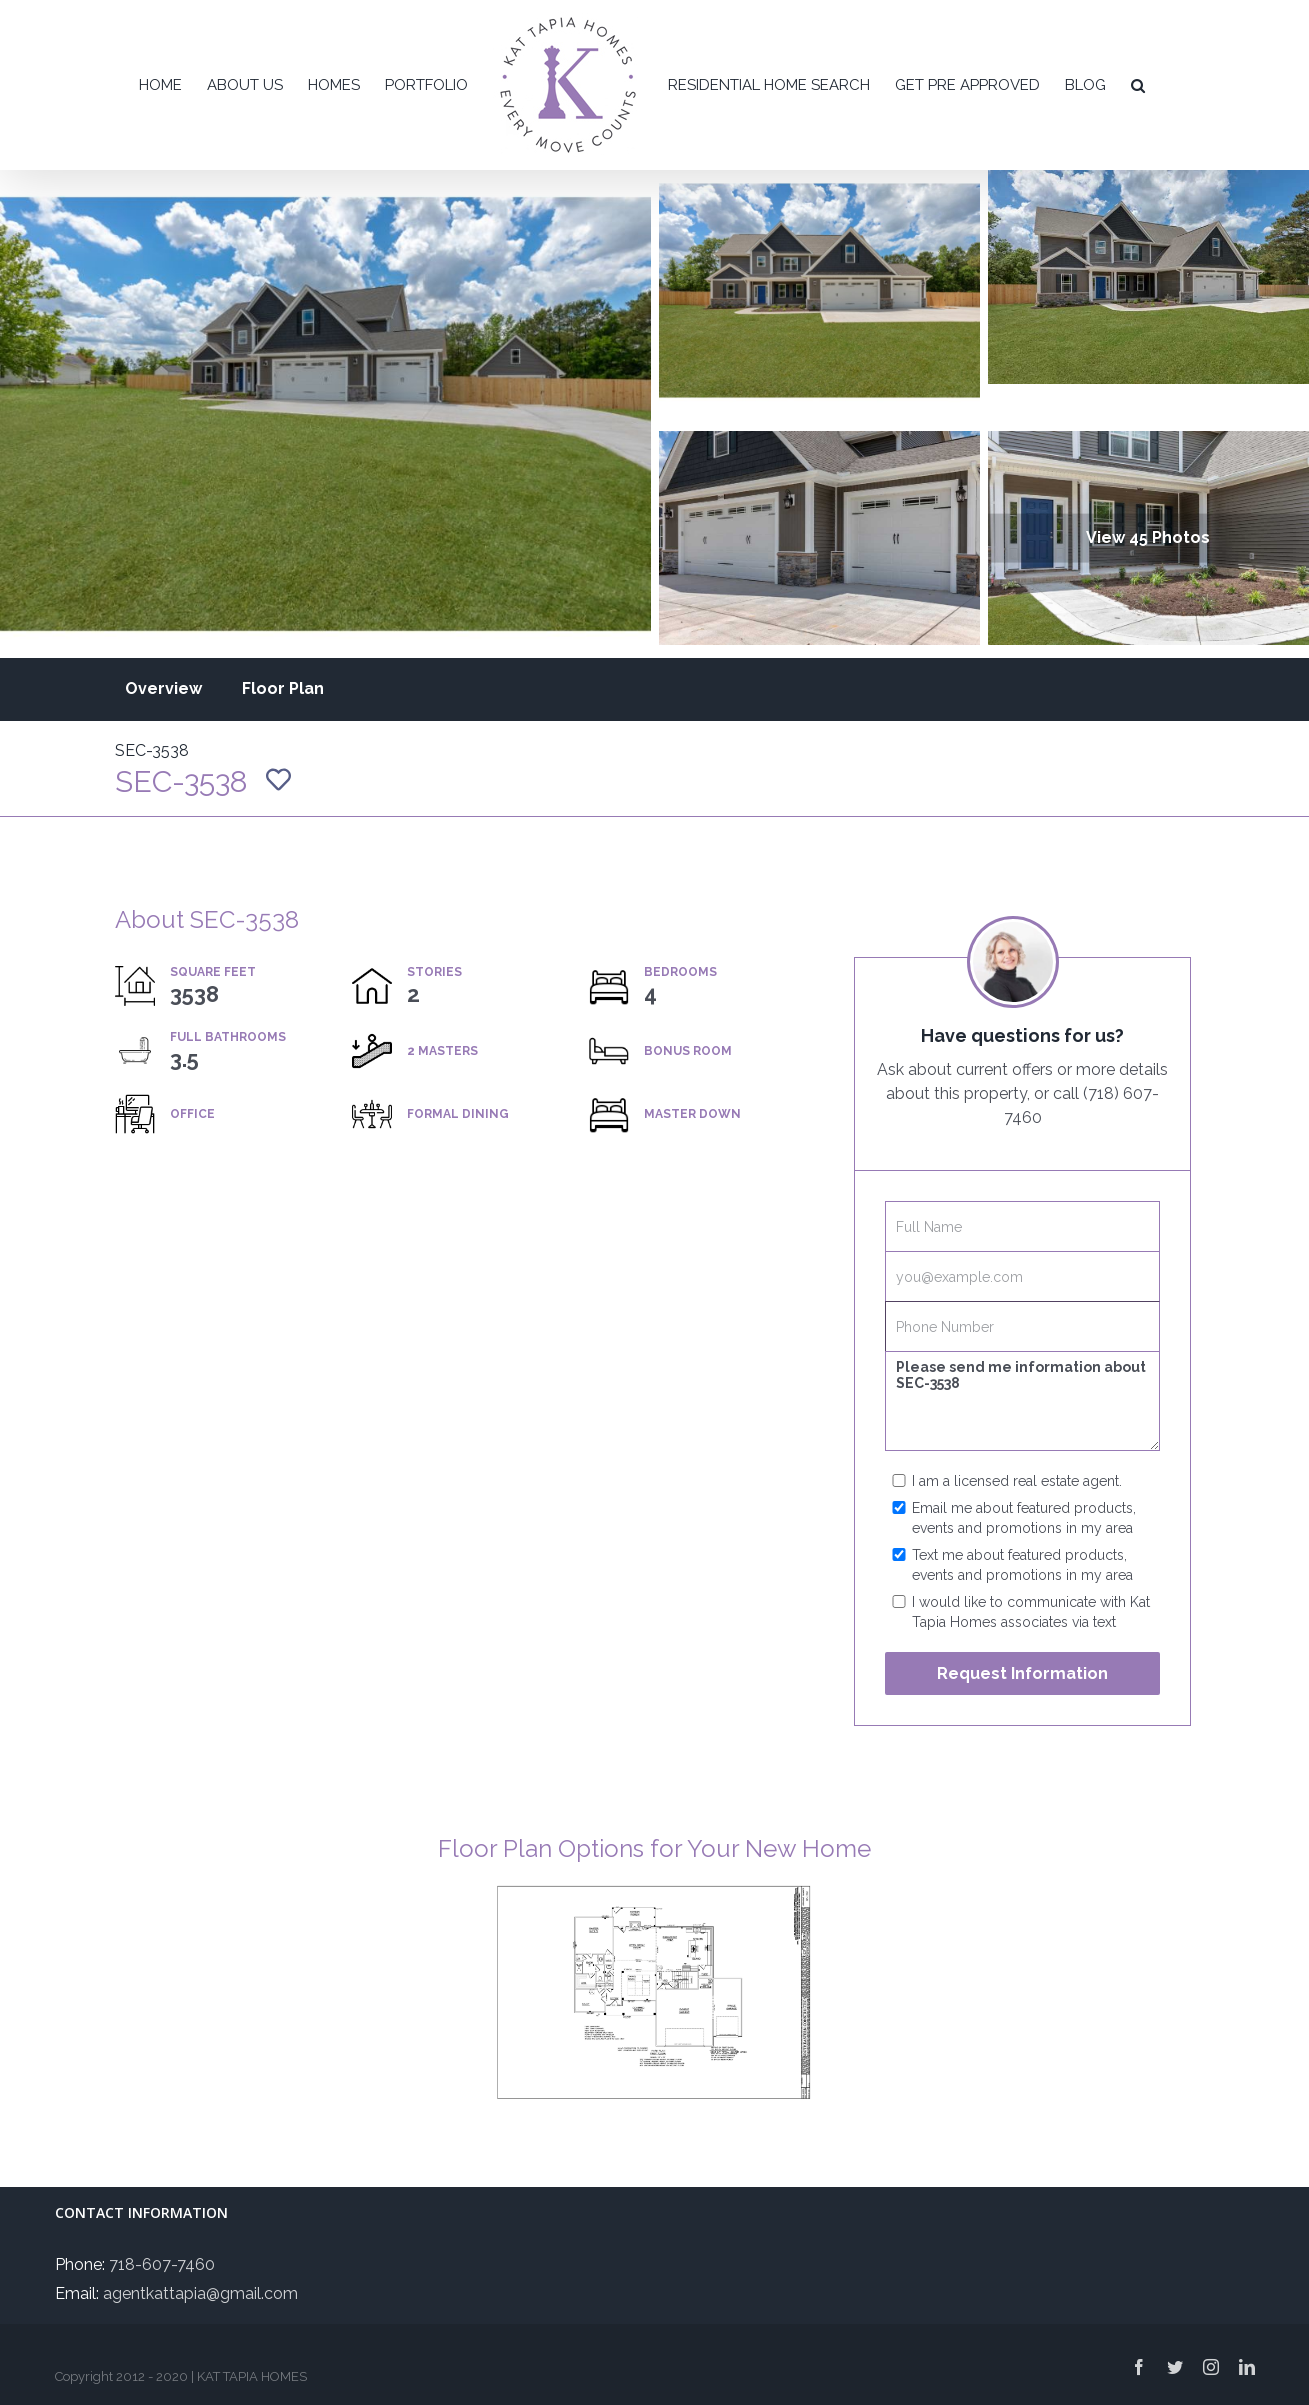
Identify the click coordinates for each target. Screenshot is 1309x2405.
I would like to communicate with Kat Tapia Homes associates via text (1031, 1612)
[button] (1138, 85)
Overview (163, 688)
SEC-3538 (152, 750)
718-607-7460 (162, 2264)
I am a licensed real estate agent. (1017, 1481)
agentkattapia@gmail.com (200, 2293)
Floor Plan (283, 688)
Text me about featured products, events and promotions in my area (1022, 1565)
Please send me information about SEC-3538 (1022, 1401)
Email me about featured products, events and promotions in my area (1024, 1518)
